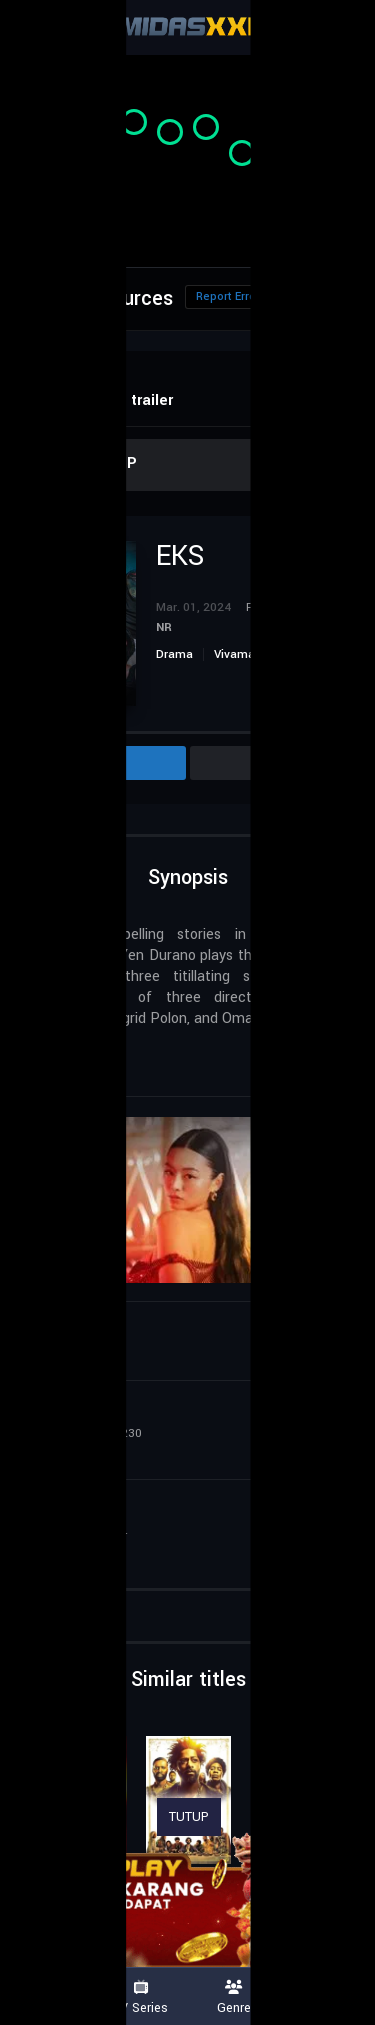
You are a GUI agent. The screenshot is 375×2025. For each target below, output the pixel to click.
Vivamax (237, 654)
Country (328, 1997)
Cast (277, 763)
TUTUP (189, 1817)
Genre (235, 1997)
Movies (47, 1997)
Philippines (81, 1053)
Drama (174, 654)
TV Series (141, 1997)
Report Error (228, 296)
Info (100, 763)
